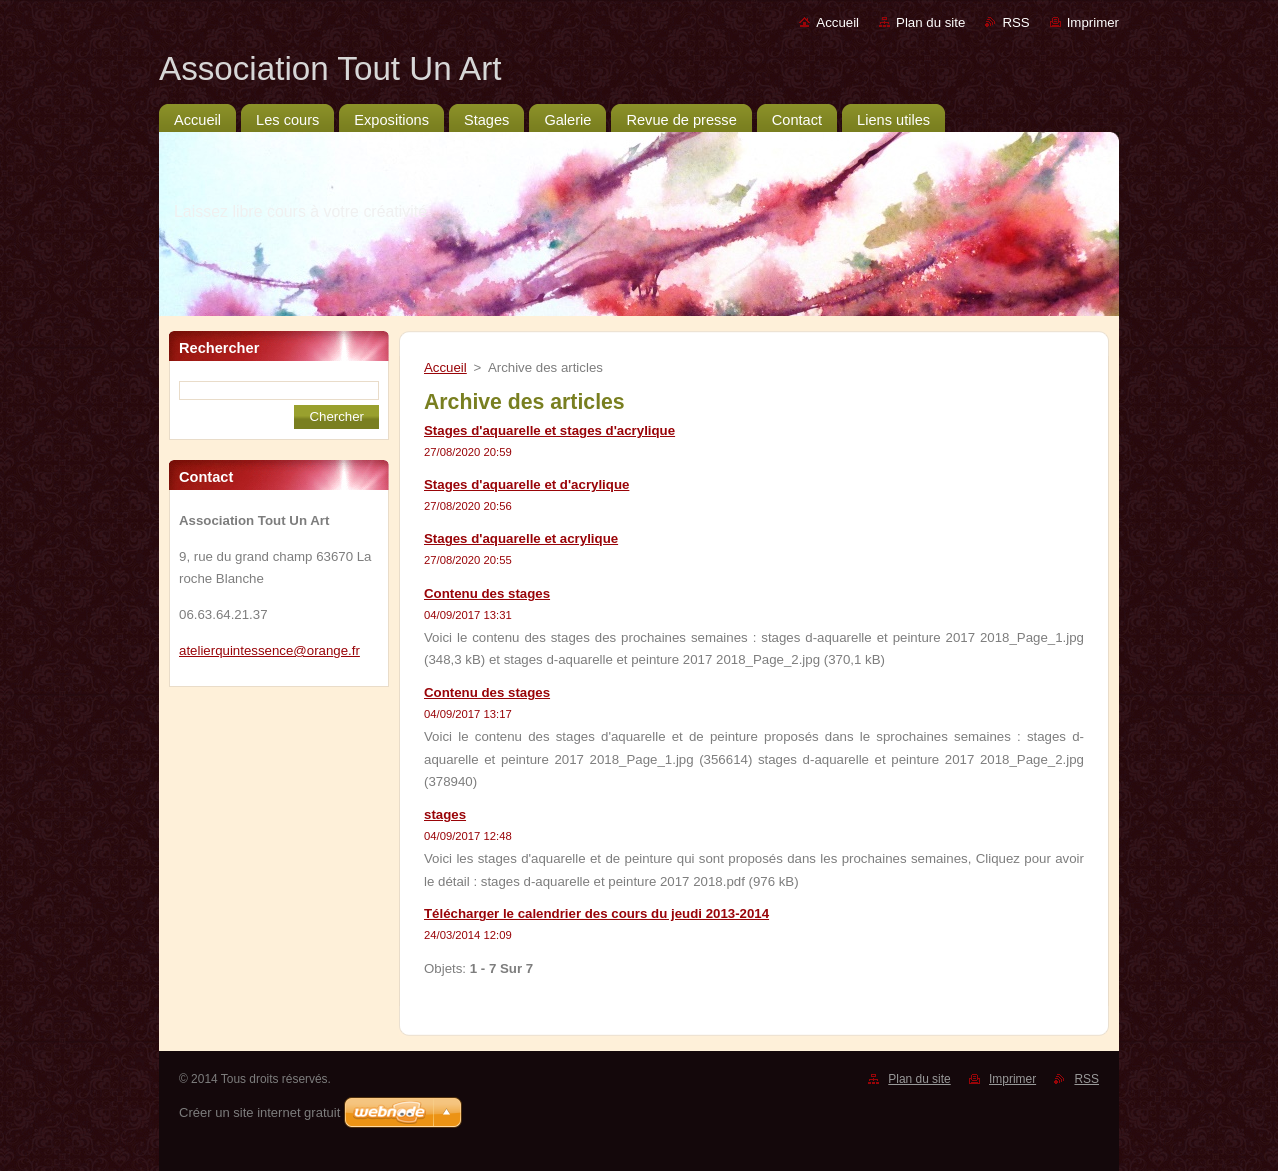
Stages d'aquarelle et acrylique (521, 538)
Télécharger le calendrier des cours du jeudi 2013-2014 (596, 913)
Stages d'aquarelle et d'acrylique (526, 484)
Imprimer (1093, 22)
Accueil (837, 22)
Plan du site (930, 22)
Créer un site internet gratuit (259, 1112)
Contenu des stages (487, 593)
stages (445, 814)
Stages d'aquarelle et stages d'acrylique (549, 430)
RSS (1015, 22)
